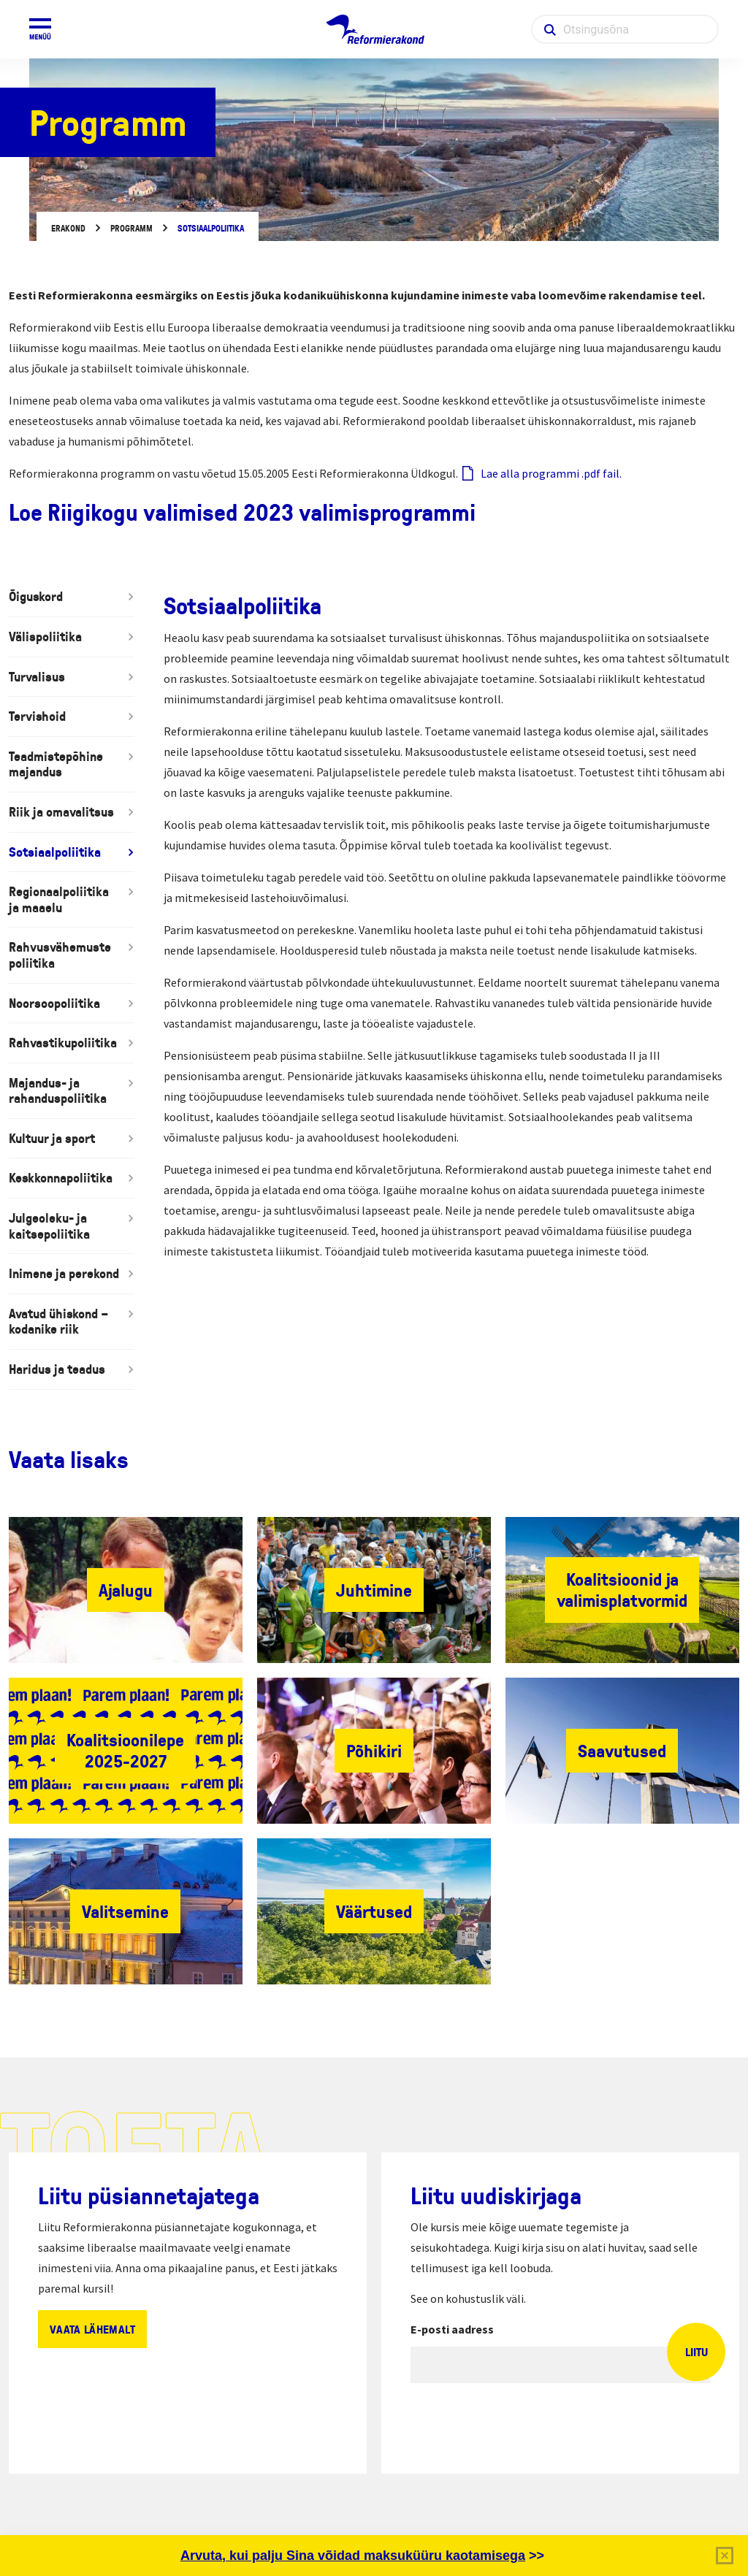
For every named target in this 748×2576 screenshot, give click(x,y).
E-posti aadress (452, 2329)
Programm (131, 228)
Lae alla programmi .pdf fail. (551, 473)
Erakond (68, 228)
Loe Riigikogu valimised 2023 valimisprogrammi (242, 511)
